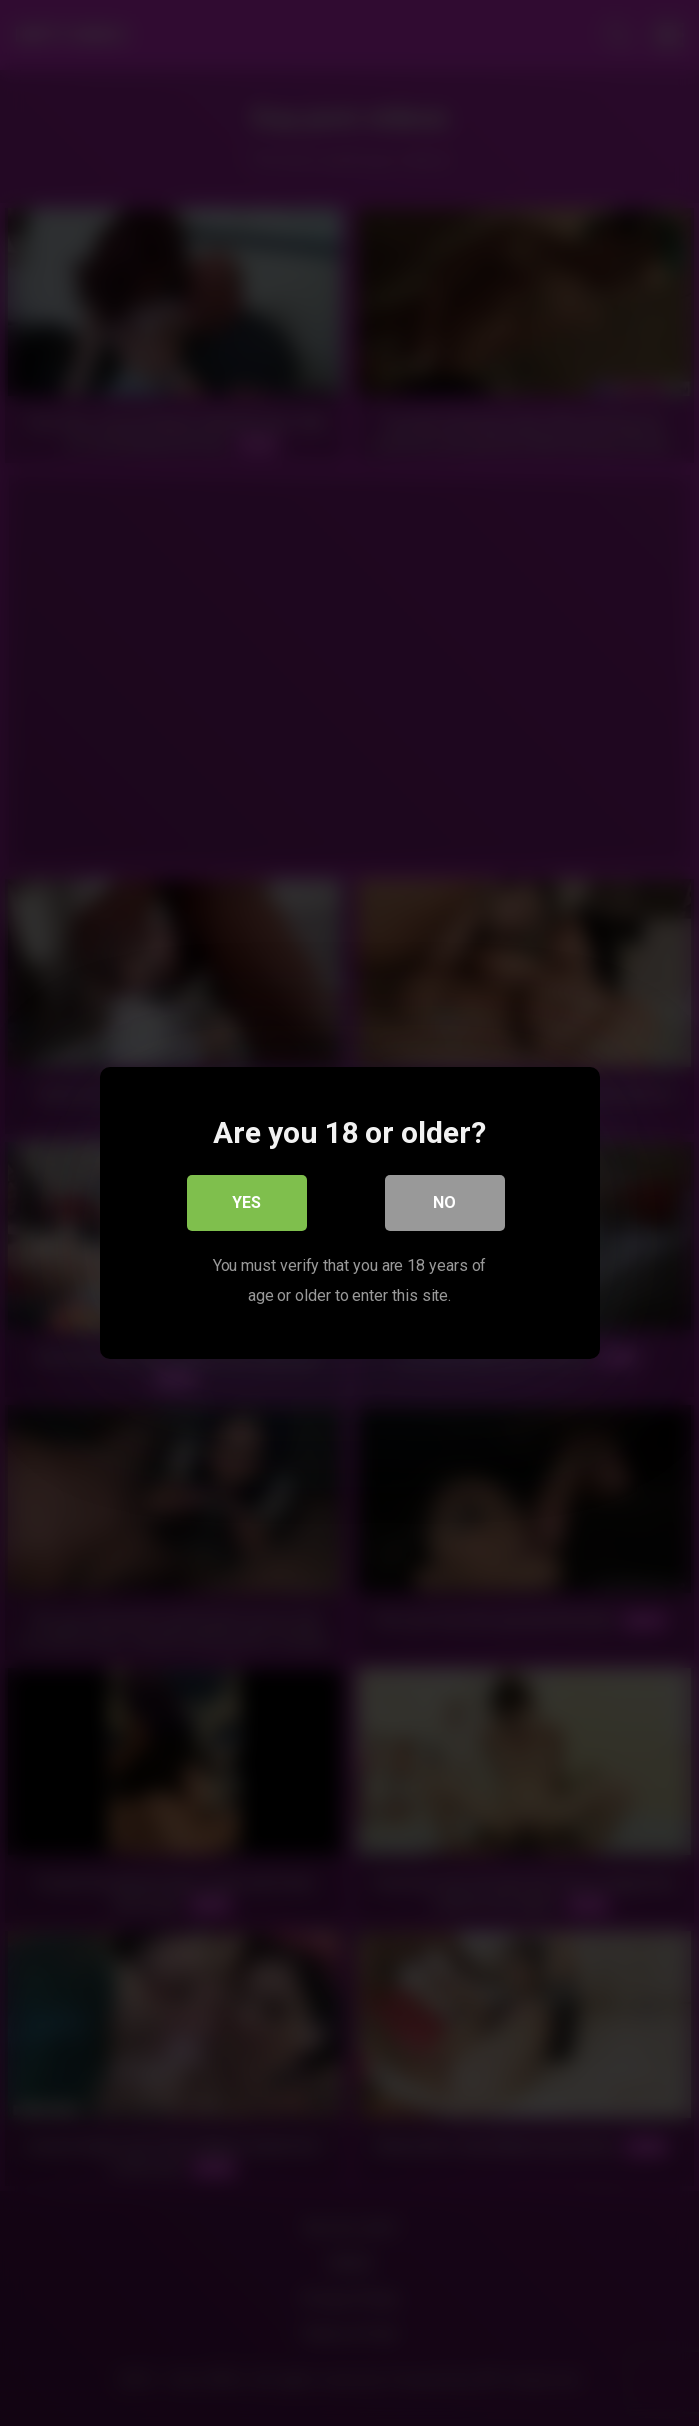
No (444, 1202)
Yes (246, 1202)
